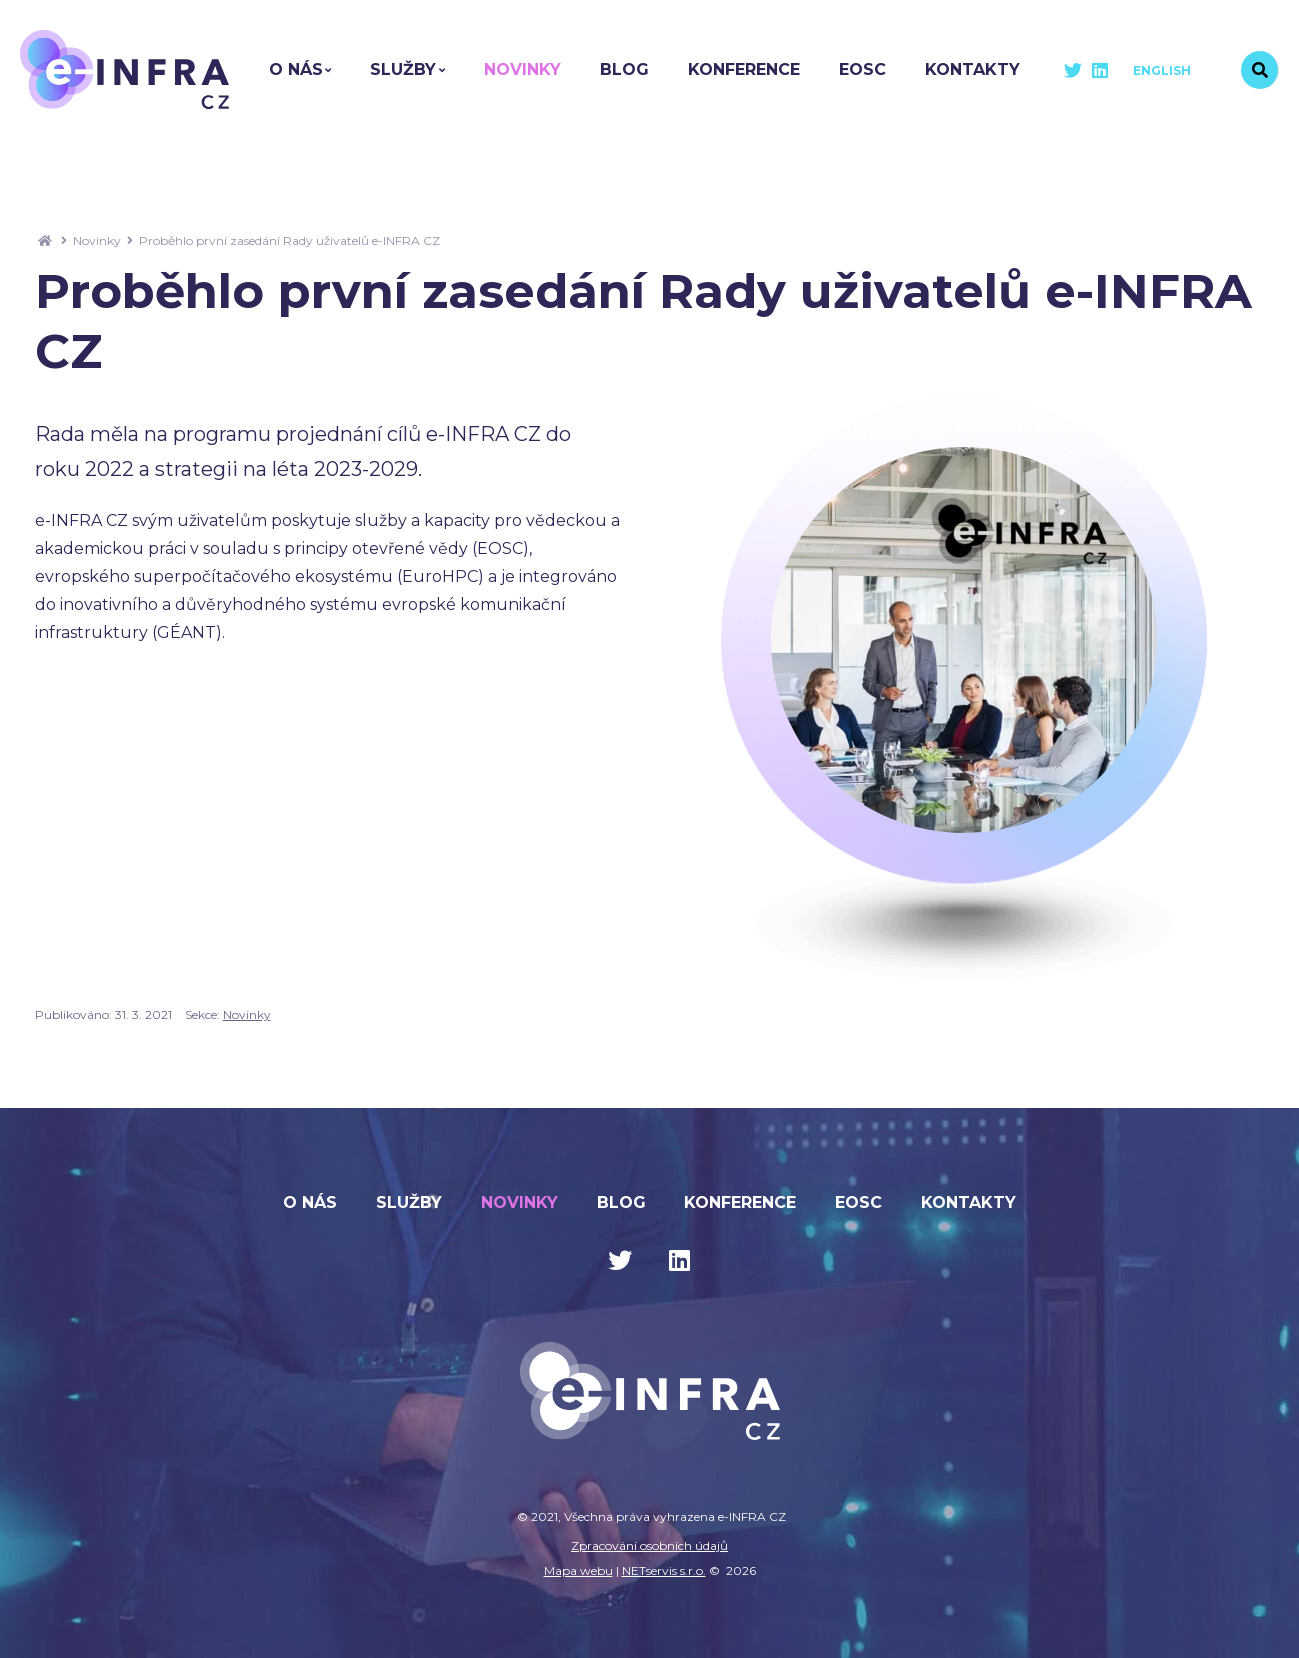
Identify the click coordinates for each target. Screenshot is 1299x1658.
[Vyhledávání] (1260, 70)
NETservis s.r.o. (664, 1570)
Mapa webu (578, 1570)
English (1162, 70)
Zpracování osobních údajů (649, 1545)
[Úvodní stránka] (124, 69)
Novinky (97, 240)
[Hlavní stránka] (45, 240)
